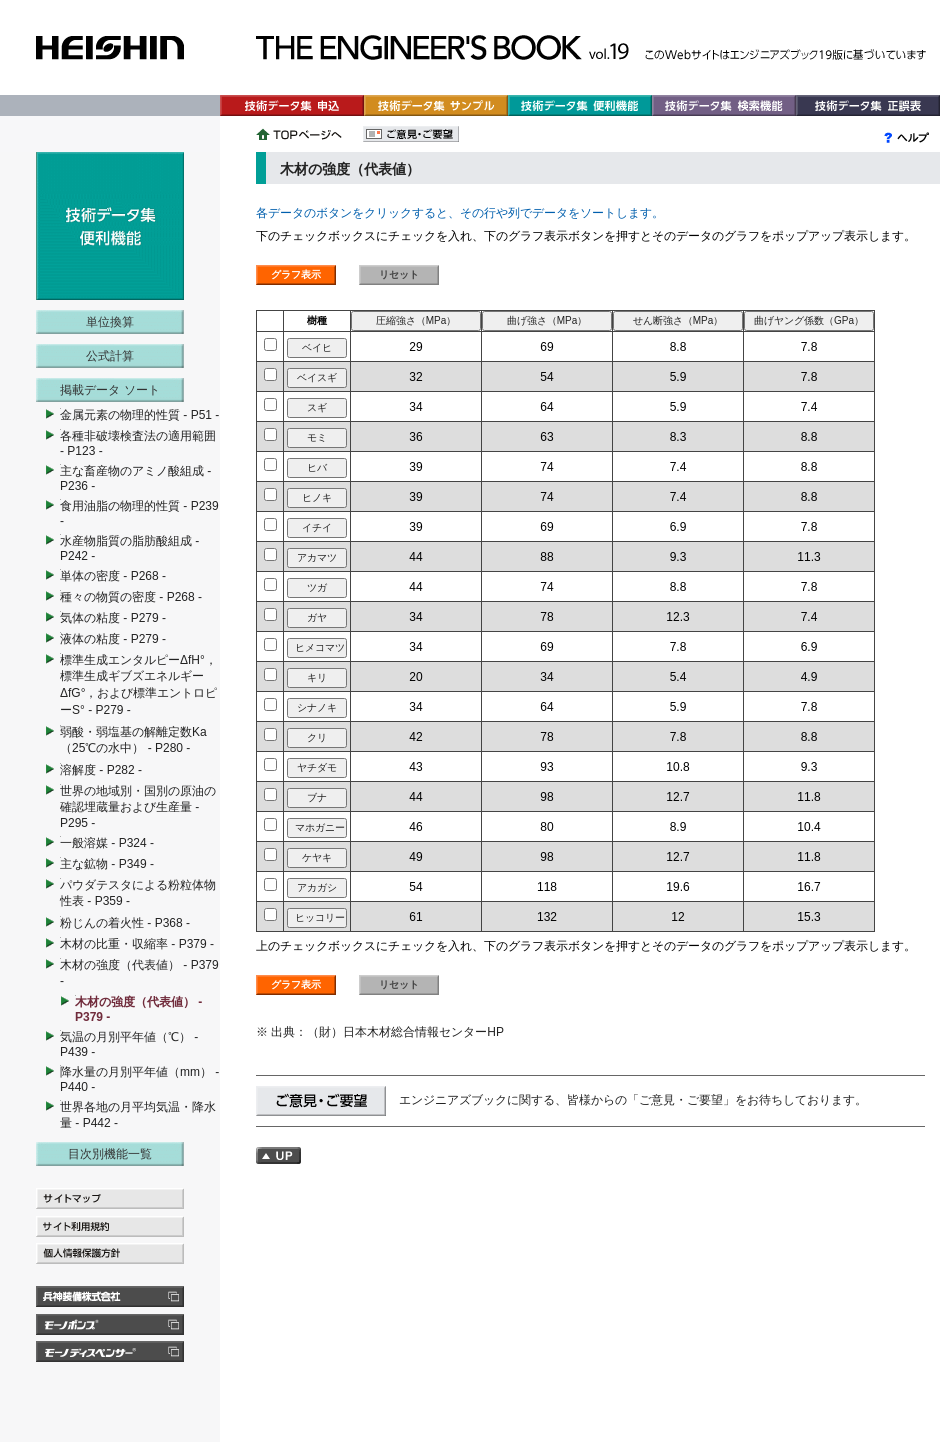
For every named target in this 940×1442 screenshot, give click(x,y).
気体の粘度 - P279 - (113, 618)
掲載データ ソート (109, 390)
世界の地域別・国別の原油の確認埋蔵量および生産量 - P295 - (138, 807)
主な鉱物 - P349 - (107, 864)
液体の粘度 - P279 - (113, 639)
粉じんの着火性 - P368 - (125, 923)
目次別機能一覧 (110, 1154)
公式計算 (110, 356)
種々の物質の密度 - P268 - (131, 597)
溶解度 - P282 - (101, 770)
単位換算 (110, 322)
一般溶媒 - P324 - (107, 843)
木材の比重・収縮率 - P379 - (137, 944)
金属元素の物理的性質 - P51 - (139, 415)
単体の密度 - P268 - (113, 576)
